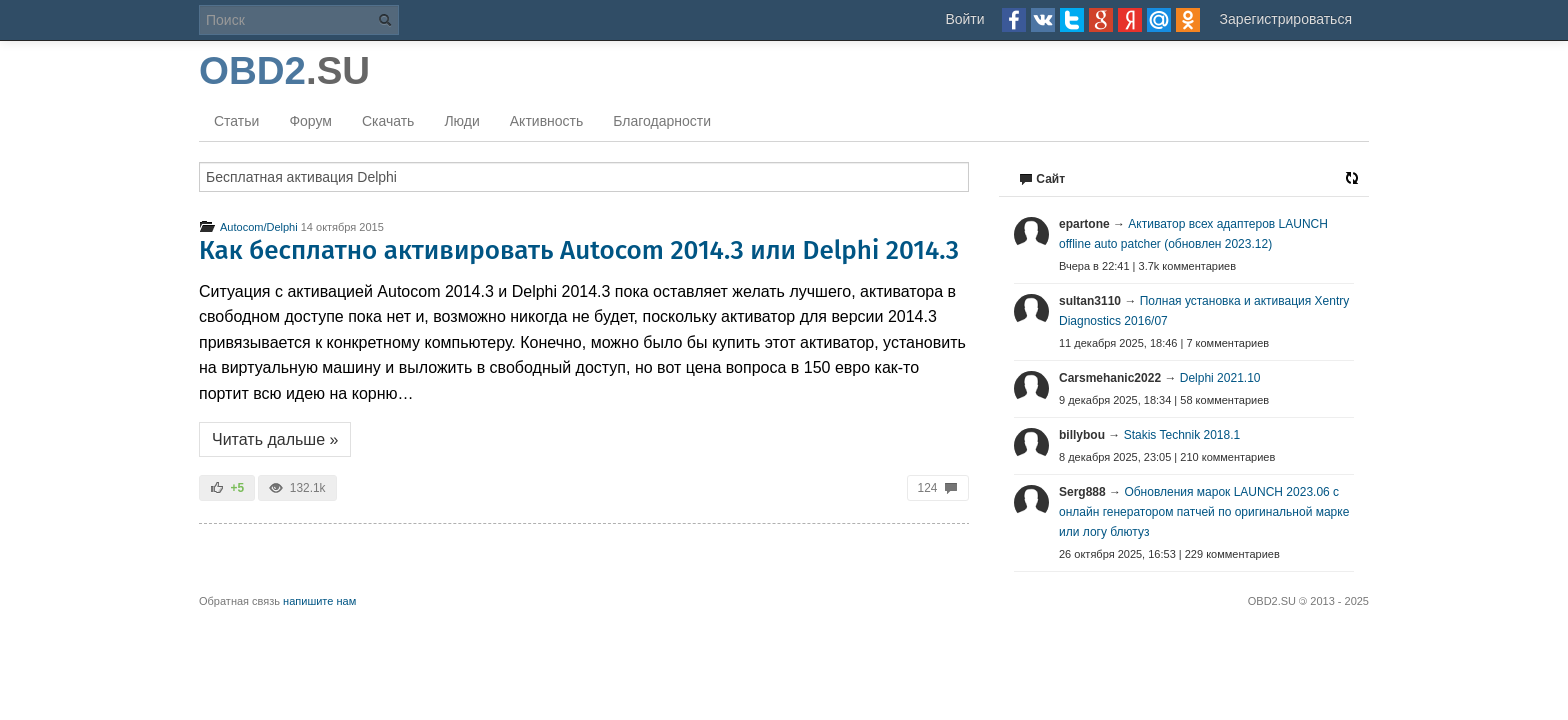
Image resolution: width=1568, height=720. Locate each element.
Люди (461, 121)
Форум (310, 121)
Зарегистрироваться (1286, 19)
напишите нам (319, 601)
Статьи (236, 121)
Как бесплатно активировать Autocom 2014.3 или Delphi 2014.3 (579, 250)
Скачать (388, 121)
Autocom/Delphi (248, 227)
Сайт (1042, 179)
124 (938, 488)
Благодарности (662, 121)
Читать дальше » (275, 439)
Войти (964, 19)
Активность (547, 121)
